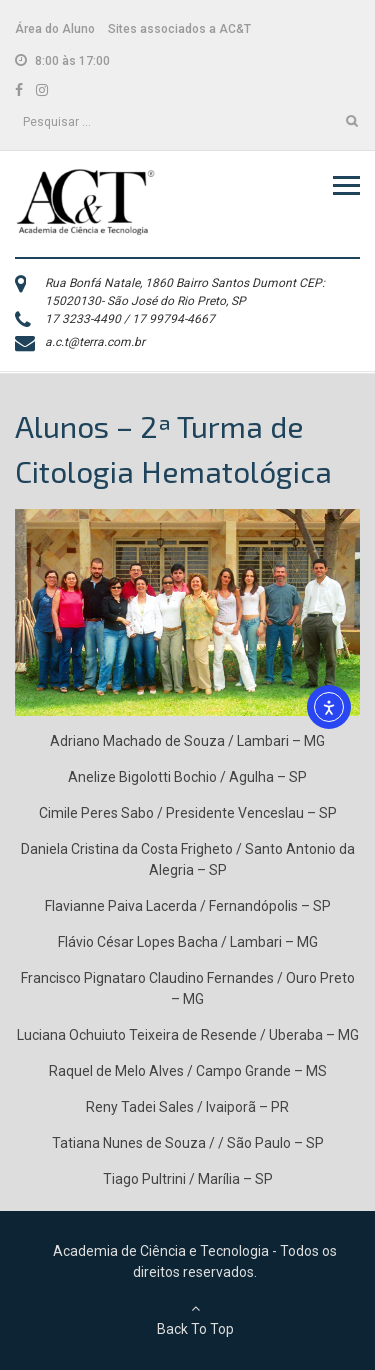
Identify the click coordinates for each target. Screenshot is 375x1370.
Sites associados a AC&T (179, 29)
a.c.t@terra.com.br (95, 342)
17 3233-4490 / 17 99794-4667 (130, 319)
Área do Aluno (55, 29)
